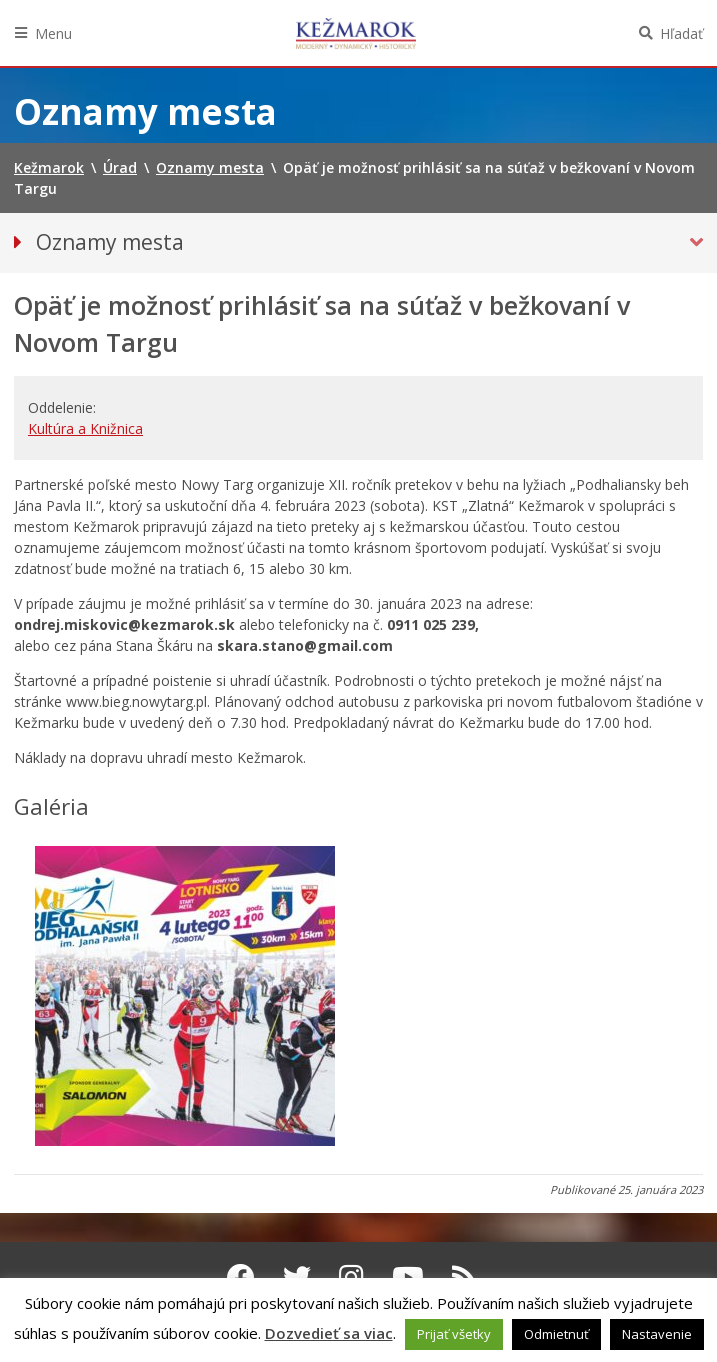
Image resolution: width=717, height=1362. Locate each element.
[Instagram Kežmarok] (351, 1277)
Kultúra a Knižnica (85, 428)
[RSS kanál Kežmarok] (464, 1277)
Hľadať (681, 33)
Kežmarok (356, 33)
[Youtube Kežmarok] (408, 1277)
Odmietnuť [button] (556, 1334)
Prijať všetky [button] (454, 1334)
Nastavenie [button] (657, 1334)
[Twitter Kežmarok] (297, 1277)
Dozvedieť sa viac (329, 1333)
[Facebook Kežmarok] (241, 1277)
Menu (53, 33)
